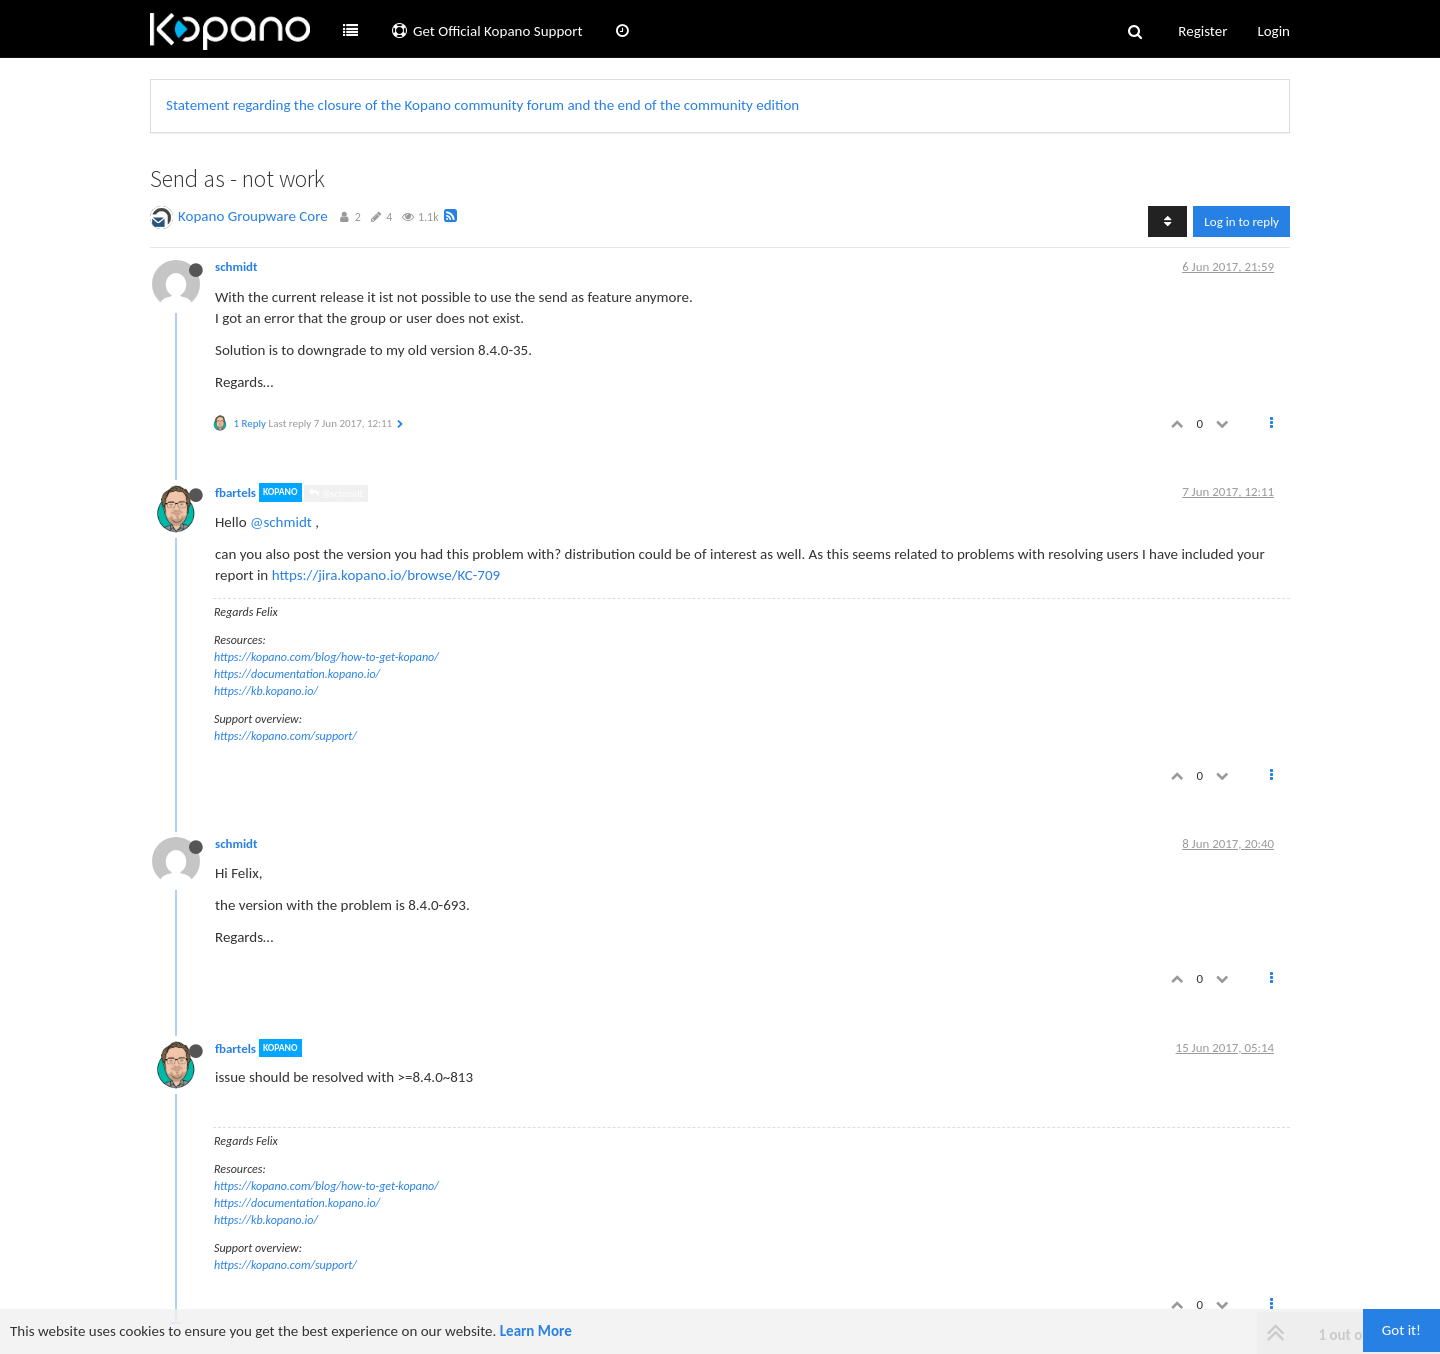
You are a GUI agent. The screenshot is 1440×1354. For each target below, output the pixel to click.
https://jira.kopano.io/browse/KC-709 (386, 575)
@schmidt (335, 493)
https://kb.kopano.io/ (266, 691)
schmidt (236, 266)
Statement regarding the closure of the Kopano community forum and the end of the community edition (482, 105)
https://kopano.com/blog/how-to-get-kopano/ (326, 657)
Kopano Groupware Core (253, 216)
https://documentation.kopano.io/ (297, 674)
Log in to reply (1241, 221)
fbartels (235, 492)
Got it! (1401, 1330)
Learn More (536, 1331)
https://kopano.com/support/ (285, 736)
